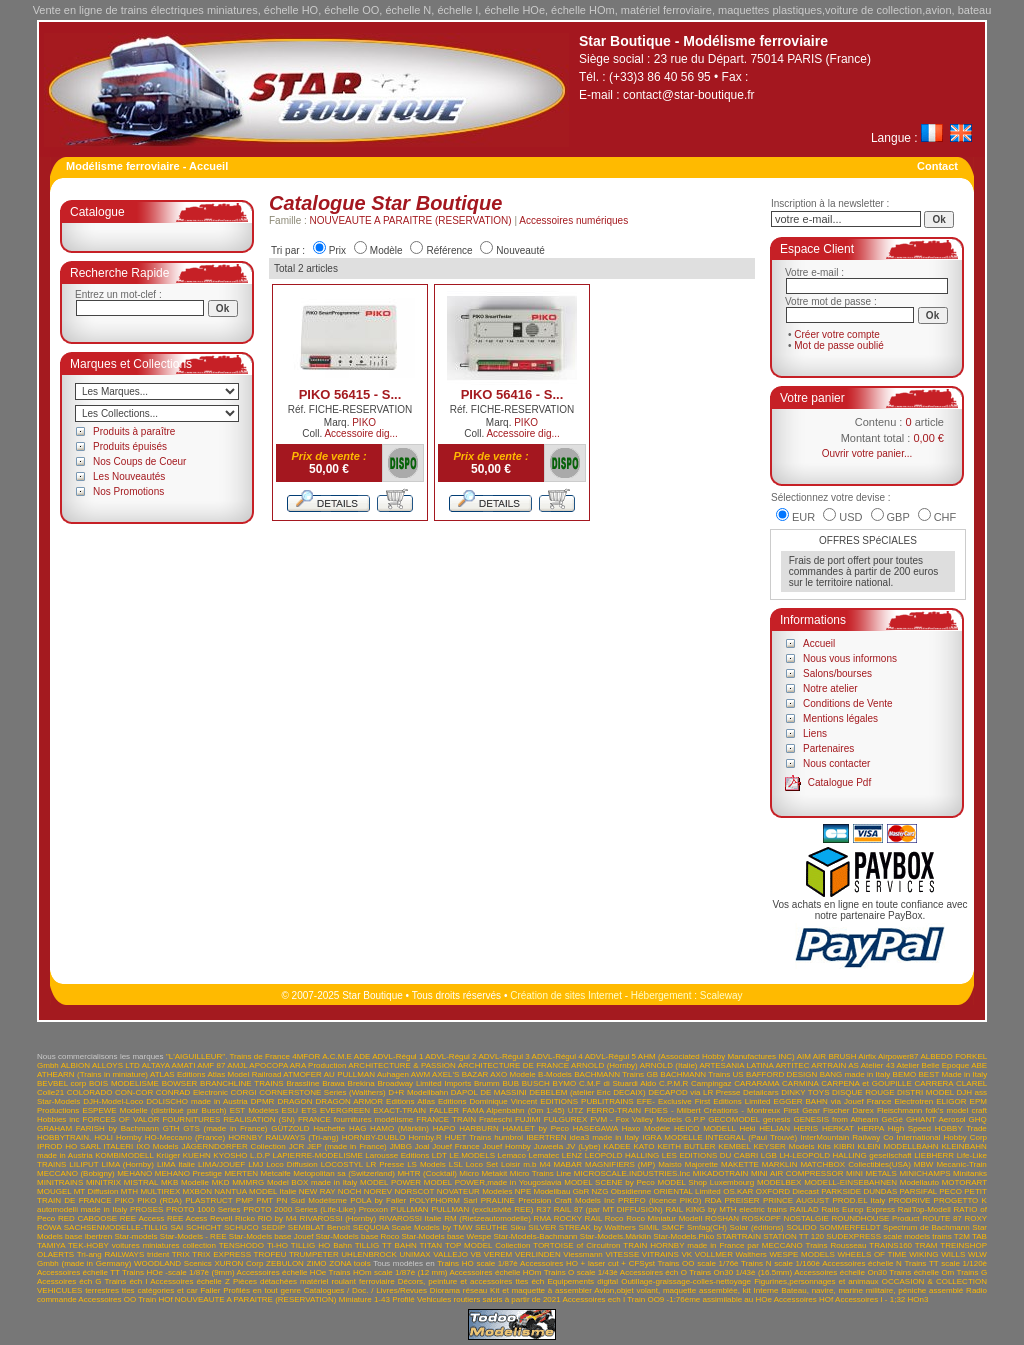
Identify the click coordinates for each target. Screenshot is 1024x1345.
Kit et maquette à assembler (541, 1290)
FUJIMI (528, 1119)
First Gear (801, 1110)
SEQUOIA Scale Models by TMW (413, 1227)
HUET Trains (468, 1137)
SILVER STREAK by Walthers (581, 1227)
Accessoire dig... (360, 433)
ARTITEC (792, 1065)
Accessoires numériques (573, 220)
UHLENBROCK (369, 1254)
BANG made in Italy (855, 1074)
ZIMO (317, 1263)
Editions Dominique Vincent (487, 1101)
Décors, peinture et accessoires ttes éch (471, 1281)
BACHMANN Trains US (701, 1074)
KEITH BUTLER (686, 1146)
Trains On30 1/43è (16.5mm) (740, 1272)
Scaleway (721, 995)
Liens (815, 733)
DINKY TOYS (805, 1092)
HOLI (103, 1137)
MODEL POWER (390, 1182)
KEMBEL (734, 1146)
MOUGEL (54, 1191)
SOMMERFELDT (849, 1227)
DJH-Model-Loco (113, 1101)
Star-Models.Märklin (615, 1236)
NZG (600, 1191)
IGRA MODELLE (672, 1137)
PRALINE (498, 1200)
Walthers (751, 1254)
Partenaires (828, 748)
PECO (950, 1191)
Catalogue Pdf (839, 782)
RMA (542, 1218)
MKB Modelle (185, 1182)
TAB (979, 1236)
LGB (769, 1155)
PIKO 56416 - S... (512, 394)
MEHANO (134, 1173)
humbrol (508, 1137)
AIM (804, 1056)
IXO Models (157, 1146)
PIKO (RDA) (159, 1200)
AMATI (184, 1065)
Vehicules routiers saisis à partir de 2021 (489, 1299)
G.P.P (695, 1119)
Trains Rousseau (836, 1245)
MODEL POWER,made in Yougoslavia (493, 1182)
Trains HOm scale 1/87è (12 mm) (388, 1272)
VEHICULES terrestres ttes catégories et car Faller (128, 1290)
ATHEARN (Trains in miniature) (92, 1074)
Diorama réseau (458, 1290)
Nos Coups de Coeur (139, 461)
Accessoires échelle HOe (282, 1272)
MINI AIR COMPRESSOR (797, 1173)
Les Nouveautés (129, 476)
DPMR (263, 1101)
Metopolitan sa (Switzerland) (344, 1173)
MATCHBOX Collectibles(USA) (855, 1164)
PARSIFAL (918, 1191)
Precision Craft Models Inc (566, 1200)
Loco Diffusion (291, 1164)
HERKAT (838, 1128)
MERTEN (241, 1173)
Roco (614, 1218)
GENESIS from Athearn (835, 1119)
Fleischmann (899, 1110)
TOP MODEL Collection (487, 1245)
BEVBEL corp (61, 1083)
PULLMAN (410, 1209)
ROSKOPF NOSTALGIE (785, 1218)
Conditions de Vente (848, 703)
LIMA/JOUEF (221, 1164)
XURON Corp (239, 1263)
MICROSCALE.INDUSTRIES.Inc (632, 1173)
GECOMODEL (734, 1119)
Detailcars (761, 1092)
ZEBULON (285, 1263)
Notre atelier (830, 688)
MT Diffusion (96, 1191)
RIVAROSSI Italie (410, 1218)
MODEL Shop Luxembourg (705, 1182)
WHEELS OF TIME (871, 1254)
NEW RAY (317, 1191)
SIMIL (648, 1227)
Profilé (403, 1299)
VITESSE (622, 1254)
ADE (362, 1056)
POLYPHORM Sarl (443, 1200)
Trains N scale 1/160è (780, 1263)
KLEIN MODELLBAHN (897, 1146)
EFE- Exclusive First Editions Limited (704, 1101)
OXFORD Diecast (787, 1191)
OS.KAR (738, 1191)
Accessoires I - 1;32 (870, 1299)
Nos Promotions (128, 491)
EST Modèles (254, 1110)
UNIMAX (415, 1254)
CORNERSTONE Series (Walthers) (322, 1092)
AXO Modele (512, 1074)
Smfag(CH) (707, 1227)
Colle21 (50, 1092)
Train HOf (155, 1299)
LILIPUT (83, 1164)
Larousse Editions (397, 1155)
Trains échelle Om (921, 1272)
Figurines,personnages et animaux (816, 1281)
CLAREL (971, 1083)
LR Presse (385, 1164)
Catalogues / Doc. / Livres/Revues (365, 1290)
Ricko (245, 1218)
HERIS (806, 1128)
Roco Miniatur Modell (664, 1218)
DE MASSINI (503, 1092)
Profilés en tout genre (262, 1290)
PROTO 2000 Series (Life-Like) (299, 1209)
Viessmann (582, 1254)
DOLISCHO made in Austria (197, 1101)
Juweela (548, 1146)
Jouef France (455, 1146)
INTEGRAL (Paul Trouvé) (752, 1137)
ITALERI (119, 1146)
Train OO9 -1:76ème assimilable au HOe (699, 1299)
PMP (244, 1200)
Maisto (670, 1164)
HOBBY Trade (961, 1128)
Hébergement (661, 995)
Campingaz (711, 1083)
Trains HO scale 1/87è (477, 1263)
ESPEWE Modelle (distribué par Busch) (154, 1110)
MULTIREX (160, 1191)
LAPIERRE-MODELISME (317, 1155)
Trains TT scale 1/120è (945, 1263)
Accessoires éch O (653, 1272)
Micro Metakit (483, 1173)
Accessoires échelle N (862, 1263)
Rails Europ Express (858, 1209)
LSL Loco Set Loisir (484, 1164)
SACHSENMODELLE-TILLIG (116, 1227)
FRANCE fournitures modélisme (355, 1119)
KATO (644, 1146)
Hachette (329, 1128)
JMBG (401, 1146)
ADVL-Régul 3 (503, 1056)
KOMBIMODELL (124, 1155)
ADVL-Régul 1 (397, 1056)
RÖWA (49, 1227)
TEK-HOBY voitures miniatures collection (142, 1245)
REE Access (142, 1218)
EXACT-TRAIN (399, 1110)
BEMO (905, 1074)
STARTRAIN (738, 1236)
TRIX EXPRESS (221, 1254)
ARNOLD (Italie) (669, 1065)
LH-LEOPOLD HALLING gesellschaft (845, 1155)
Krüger (168, 1155)
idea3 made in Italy (605, 1137)
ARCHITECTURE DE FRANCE (513, 1065)
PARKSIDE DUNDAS (859, 1191)
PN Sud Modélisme (311, 1200)
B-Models (555, 1074)
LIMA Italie (176, 1164)
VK (686, 1254)
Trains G (972, 1272)
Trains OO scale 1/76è (697, 1263)
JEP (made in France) (347, 1146)
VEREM (498, 1254)
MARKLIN (780, 1164)
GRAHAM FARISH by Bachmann (98, 1128)
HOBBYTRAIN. (64, 1137)
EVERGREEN (345, 1110)
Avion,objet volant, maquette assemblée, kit (672, 1290)
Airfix (867, 1056)
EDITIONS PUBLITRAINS (586, 1101)
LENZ (572, 1155)
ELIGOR (951, 1101)
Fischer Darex (848, 1110)
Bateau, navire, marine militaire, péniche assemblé (872, 1290)
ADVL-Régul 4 (557, 1056)
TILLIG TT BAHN (386, 1245)
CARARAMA (756, 1083)
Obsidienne (631, 1191)
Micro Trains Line (541, 1173)
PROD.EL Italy (858, 1200)
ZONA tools (349, 1263)
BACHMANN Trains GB (616, 1074)
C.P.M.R (673, 1083)
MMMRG (248, 1182)
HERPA (870, 1128)
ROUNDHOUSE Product (876, 1218)
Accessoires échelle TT (78, 1272)
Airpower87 (898, 1056)
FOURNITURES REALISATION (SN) (228, 1119)
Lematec (544, 1155)
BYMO (565, 1083)
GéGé (892, 1119)
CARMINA (800, 1083)
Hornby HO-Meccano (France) (170, 1137)
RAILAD (804, 1209)
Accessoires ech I (593, 1299)
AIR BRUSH (835, 1056)
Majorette (701, 1164)
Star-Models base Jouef (271, 1236)
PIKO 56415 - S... (350, 394)
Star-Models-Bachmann (536, 1236)
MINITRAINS (60, 1182)
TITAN (431, 1245)
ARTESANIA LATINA (736, 1065)
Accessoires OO (107, 1299)
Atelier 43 (878, 1065)
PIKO (364, 422)
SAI (176, 1227)
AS (853, 1065)
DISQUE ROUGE (863, 1092)
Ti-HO (277, 1245)
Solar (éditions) (757, 1227)
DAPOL (464, 1092)
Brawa (333, 1083)
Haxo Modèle (646, 1128)
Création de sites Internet (566, 995)
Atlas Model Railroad (244, 1074)
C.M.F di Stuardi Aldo (617, 1083)
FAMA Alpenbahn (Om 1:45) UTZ (522, 1110)
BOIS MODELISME (124, 1083)
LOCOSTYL (342, 1164)
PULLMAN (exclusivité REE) (482, 1209)
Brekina (361, 1083)
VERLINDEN (538, 1254)
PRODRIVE (910, 1200)
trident (158, 1254)
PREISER (742, 1200)
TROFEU (270, 1254)
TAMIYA (51, 1245)
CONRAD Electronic (192, 1092)
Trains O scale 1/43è (581, 1272)
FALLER (444, 1110)
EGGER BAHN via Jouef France (833, 1101)
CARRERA (934, 1083)
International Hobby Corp (942, 1137)
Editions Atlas (410, 1101)
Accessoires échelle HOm (495, 1272)
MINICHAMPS (924, 1173)
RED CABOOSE (87, 1218)
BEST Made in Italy (952, 1074)
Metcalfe (276, 1173)
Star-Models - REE (193, 1236)
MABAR (568, 1164)
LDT (439, 1155)
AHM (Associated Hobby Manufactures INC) (716, 1056)
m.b (529, 1164)
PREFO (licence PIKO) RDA (669, 1200)
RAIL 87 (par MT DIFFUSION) (608, 1209)
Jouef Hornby (507, 1146)
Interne (766, 1290)
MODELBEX (779, 1182)
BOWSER (180, 1083)
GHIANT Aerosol (936, 1119)
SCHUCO (241, 1227)
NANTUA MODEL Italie (255, 1191)
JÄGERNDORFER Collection (234, 1146)
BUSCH (536, 1083)
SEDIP (273, 1227)
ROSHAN (722, 1218)
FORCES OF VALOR (121, 1119)
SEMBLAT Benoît (319, 1227)
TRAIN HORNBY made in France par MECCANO (712, 1245)
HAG (357, 1128)
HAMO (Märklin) (399, 1128)
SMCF (673, 1227)
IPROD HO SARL (69, 1146)
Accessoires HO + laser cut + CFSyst (587, 1263)
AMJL (237, 1065)
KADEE (616, 1146)
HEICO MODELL (705, 1128)
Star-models (135, 1236)
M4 (544, 1164)
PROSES (146, 1209)
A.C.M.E (337, 1056)
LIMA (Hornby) (128, 1164)
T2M (962, 1236)
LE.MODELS (472, 1155)
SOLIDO (801, 1227)
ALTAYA (156, 1065)
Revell (221, 1218)
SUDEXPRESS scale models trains (888, 1236)
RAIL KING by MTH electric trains (726, 1209)
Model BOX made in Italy (312, 1182)
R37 (543, 1209)
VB (476, 1254)
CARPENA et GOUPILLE (866, 1083)
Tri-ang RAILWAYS (111, 1254)
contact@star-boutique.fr (689, 95)
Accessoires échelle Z (190, 1281)
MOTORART (964, 1182)
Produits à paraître (134, 431)
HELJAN (774, 1128)
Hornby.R (424, 1137)
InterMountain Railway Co (846, 1137)
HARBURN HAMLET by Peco (514, 1128)
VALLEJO (450, 1254)
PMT (264, 1200)
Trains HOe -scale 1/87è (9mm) (178, 1272)
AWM (420, 1074)
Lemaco (512, 1155)
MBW (924, 1164)
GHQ (978, 1119)
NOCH (350, 1191)
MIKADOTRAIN (721, 1173)
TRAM (926, 1245)
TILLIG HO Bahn (321, 1245)
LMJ (255, 1164)
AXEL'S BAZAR (460, 1074)
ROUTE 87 (942, 1218)
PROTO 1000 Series (203, 1209)
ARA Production (318, 1065)
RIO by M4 (277, 1218)
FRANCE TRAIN (446, 1119)
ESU (290, 1110)
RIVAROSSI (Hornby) (338, 1218)
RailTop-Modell (924, 1209)
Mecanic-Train (961, 1164)
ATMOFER (302, 1074)
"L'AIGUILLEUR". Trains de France (228, 1056)
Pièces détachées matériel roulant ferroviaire (314, 1281)
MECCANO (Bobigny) (76, 1173)
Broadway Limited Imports (425, 1083)
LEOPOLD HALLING (622, 1155)
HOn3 (918, 1299)
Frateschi (495, 1119)
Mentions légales (840, 718)
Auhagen (393, 1074)
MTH (129, 1191)
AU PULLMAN (349, 1074)
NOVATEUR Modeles (475, 1191)
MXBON (197, 1191)
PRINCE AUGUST (796, 1200)
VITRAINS (660, 1254)
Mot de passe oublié (839, 345)
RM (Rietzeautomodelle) (487, 1218)
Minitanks (970, 1173)
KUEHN (197, 1155)
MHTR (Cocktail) (426, 1173)
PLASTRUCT (208, 1200)
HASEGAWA (595, 1128)
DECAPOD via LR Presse (694, 1092)
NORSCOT (414, 1191)
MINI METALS (871, 1173)
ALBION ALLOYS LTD (100, 1065)
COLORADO (90, 1092)
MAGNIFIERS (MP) (620, 1164)
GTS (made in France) (225, 1128)
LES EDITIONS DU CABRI (710, 1155)
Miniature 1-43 (364, 1299)
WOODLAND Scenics (173, 1263)
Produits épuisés (130, 446)
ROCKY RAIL (578, 1218)
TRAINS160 (890, 1245)
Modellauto (919, 1182)
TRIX (181, 1254)
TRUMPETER (314, 1254)
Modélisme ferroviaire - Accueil (147, 166)
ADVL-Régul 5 (610, 1056)
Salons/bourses (837, 673)
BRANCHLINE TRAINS (242, 1083)
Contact (937, 166)
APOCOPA (268, 1065)
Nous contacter (836, 763)
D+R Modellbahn (418, 1092)
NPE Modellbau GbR (552, 1191)
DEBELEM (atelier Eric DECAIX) (587, 1092)
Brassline (302, 1083)
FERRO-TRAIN (613, 1110)
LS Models (426, 1164)
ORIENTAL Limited (687, 1191)
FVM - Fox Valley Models (636, 1119)
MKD (221, 1182)
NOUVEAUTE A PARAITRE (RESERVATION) (411, 220)
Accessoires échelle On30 (840, 1272)
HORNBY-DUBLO (374, 1137)
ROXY (976, 1218)
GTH (171, 1128)
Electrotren (914, 1101)
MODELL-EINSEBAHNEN (850, 1182)
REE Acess (187, 1218)
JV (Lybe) (583, 1146)
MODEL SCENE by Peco (609, 1182)
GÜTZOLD (290, 1128)
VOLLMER (714, 1254)
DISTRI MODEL (925, 1092)
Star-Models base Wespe (447, 1236)
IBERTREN (546, 1137)
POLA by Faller (378, 1200)
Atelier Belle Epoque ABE (942, 1065)
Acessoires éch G (69, 1281)
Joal (422, 1146)
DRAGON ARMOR (349, 1101)
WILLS (953, 1254)
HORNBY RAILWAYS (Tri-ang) (283, 1137)
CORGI (244, 1092)
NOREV (378, 1191)
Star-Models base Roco (358, 1236)
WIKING (923, 1254)
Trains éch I (125, 1281)
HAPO (444, 1128)
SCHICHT (203, 1227)
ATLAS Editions (178, 1074)
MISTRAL (141, 1182)
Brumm (487, 1083)
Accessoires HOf (804, 1299)
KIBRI (844, 1146)
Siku (518, 1227)
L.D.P (260, 1155)
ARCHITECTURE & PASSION (402, 1065)
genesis (777, 1119)
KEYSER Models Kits (791, 1146)
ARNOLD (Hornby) (604, 1065)
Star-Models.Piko (683, 1236)
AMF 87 (211, 1065)
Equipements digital (582, 1281)
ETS (309, 1110)
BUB (511, 1083)
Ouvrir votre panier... (867, 453)
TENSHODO (241, 1245)
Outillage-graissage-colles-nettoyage (686, 1281)
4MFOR (306, 1056)
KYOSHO (230, 1155)
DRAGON (294, 1101)
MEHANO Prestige (188, 1173)
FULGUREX (566, 1119)
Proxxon (373, 1209)
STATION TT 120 (793, 1236)
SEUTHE (491, 1227)
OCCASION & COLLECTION (934, 1281)
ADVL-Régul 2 (450, 1056)
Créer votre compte (837, 334)
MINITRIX (103, 1182)
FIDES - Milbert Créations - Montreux (712, 1110)
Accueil (819, 643)
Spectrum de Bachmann (926, 1227)
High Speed (909, 1128)
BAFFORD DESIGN (781, 1074)
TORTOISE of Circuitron (576, 1245)
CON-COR (134, 1092)
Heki (748, 1128)
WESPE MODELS (802, 1254)
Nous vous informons (850, 658)
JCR (297, 1146)
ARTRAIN (828, 1065)
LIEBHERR (934, 1155)
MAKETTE (740, 1164)
